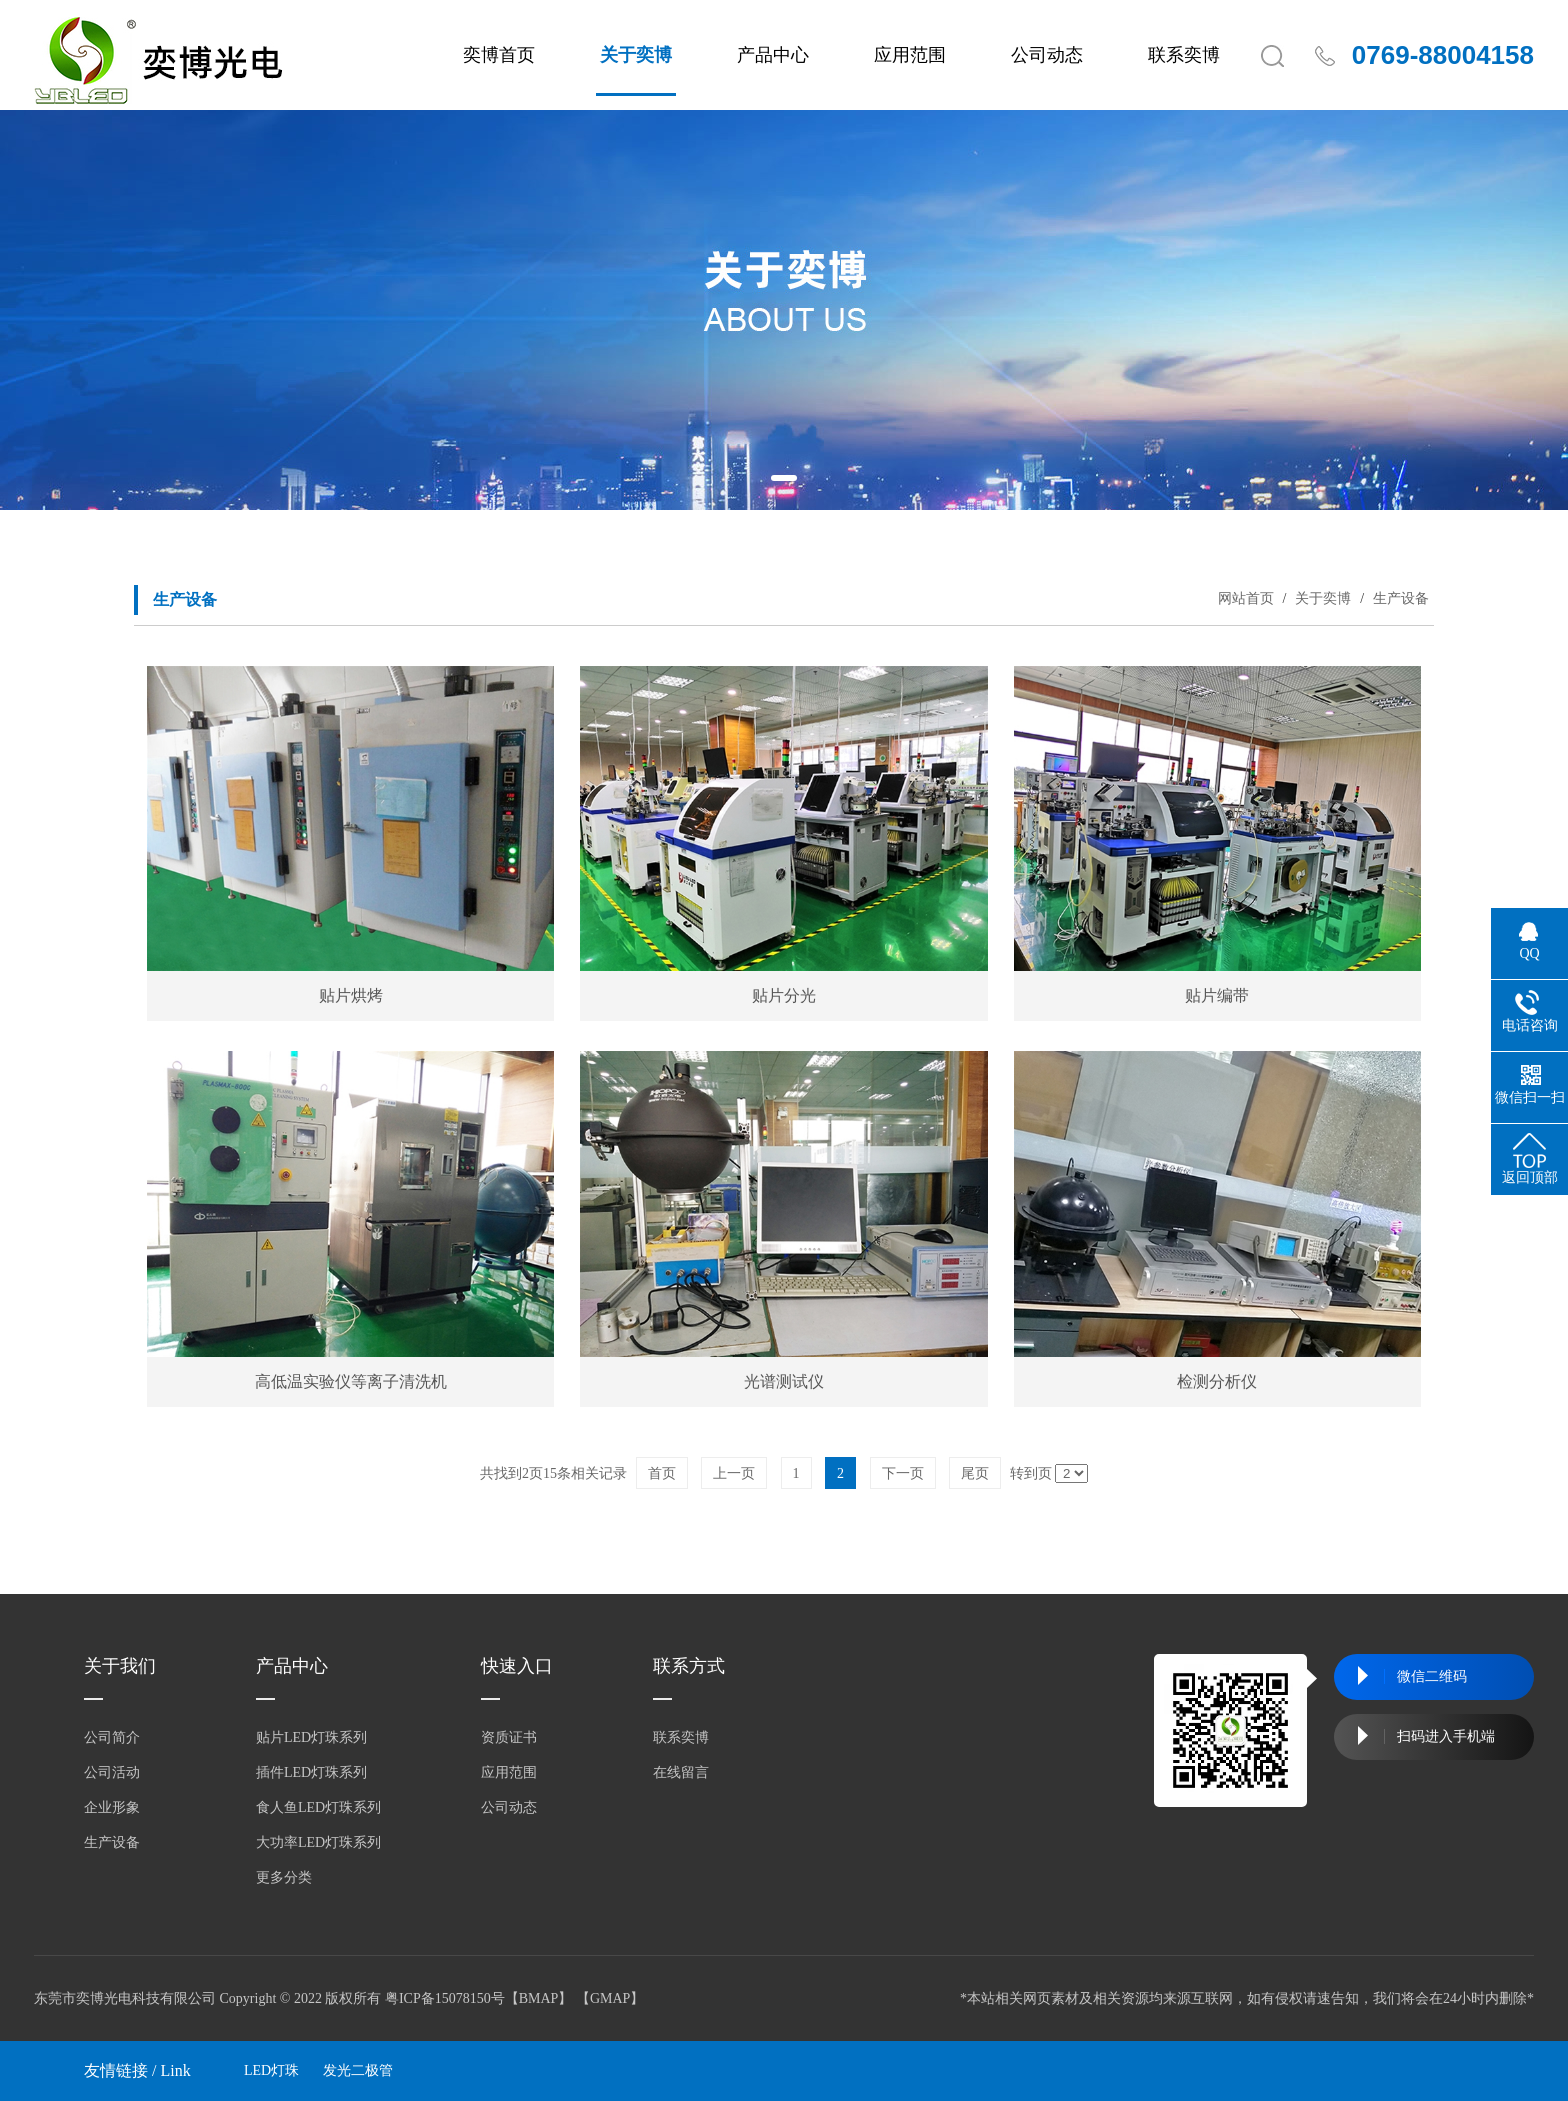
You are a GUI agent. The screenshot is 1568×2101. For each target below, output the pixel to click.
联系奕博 (1184, 55)
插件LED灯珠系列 (311, 1772)
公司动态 (1047, 55)
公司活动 (112, 1772)
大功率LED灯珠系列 (318, 1842)
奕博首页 (499, 55)
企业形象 (112, 1807)
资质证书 (509, 1737)
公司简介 (112, 1737)
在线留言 (681, 1772)
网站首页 (1246, 598)
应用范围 (910, 55)
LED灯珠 (271, 2070)
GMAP (610, 1998)
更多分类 (284, 1877)
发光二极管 (358, 2070)
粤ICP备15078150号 (445, 1998)
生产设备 (1399, 598)
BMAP (539, 1998)
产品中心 (773, 55)
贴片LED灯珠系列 (311, 1737)
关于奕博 (636, 55)
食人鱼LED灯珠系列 (318, 1807)
